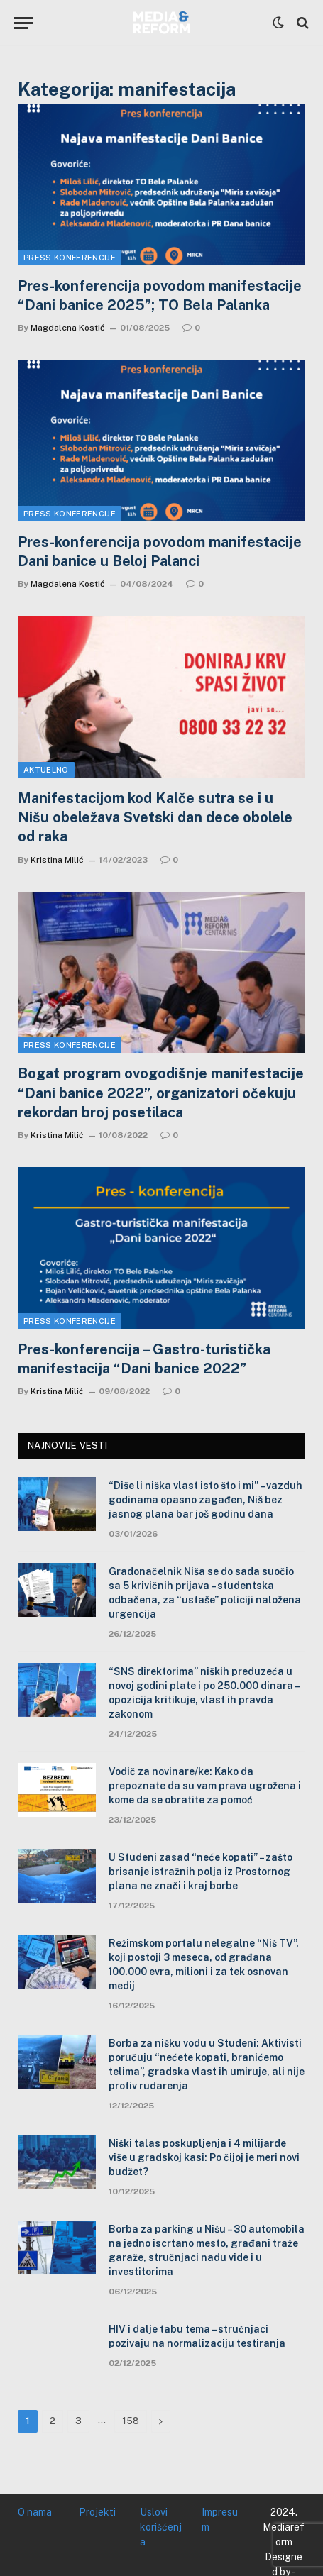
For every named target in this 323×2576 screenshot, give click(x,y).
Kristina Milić (57, 860)
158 (130, 2421)
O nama (35, 2512)
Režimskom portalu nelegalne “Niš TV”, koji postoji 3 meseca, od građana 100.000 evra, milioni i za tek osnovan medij (204, 1964)
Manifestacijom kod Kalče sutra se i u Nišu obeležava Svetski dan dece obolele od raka (155, 817)
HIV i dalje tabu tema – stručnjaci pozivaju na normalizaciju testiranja (197, 2336)
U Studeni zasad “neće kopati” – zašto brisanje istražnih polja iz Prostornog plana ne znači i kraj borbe (200, 1871)
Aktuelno (46, 769)
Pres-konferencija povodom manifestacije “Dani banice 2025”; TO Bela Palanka (160, 295)
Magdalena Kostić (68, 328)
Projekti (97, 2512)
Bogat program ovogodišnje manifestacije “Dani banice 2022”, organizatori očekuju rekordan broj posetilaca (161, 1092)
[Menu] (23, 23)
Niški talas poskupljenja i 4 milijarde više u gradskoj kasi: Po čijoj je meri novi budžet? (204, 2157)
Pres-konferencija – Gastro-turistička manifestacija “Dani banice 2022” (144, 1359)
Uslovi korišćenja (161, 2527)
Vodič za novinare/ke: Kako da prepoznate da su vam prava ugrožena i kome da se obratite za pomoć (205, 1786)
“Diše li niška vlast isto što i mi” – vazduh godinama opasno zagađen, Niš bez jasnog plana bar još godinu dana (205, 1500)
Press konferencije (69, 257)
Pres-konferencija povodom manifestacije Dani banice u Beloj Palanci (160, 552)
